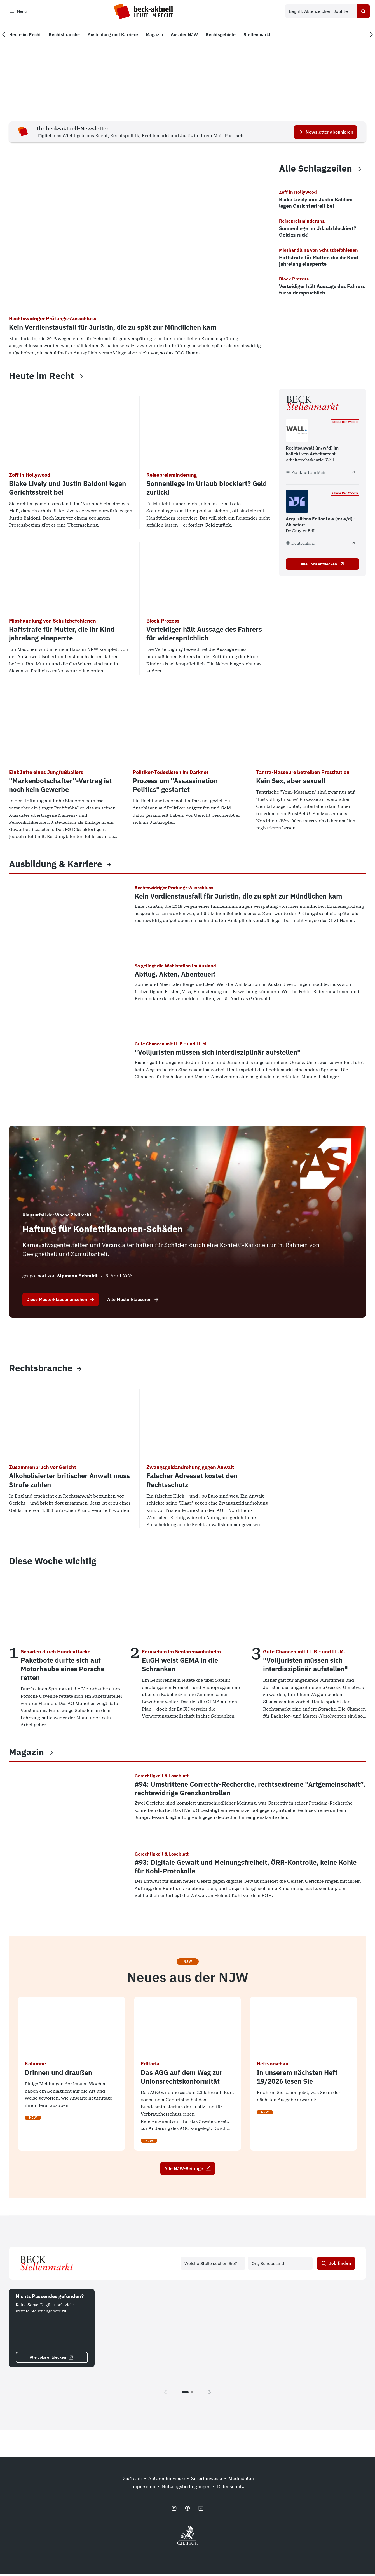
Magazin (26, 1754)
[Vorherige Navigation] (7, 36)
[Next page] (208, 2394)
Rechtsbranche (40, 1370)
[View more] (80, 378)
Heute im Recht (41, 377)
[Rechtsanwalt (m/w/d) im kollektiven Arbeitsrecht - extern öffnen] (353, 474)
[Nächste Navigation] (367, 36)
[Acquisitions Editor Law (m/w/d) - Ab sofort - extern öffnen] (353, 545)
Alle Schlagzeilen (315, 170)
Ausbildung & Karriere (55, 866)
